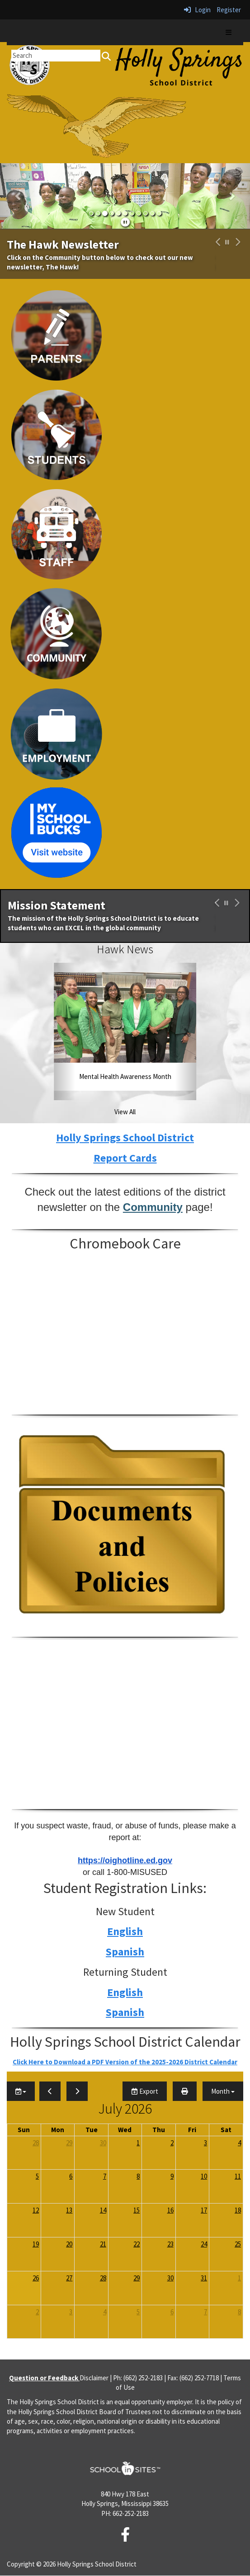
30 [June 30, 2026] (103, 2142)
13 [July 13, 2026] (69, 2210)
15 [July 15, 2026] (136, 2210)
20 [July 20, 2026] (69, 2244)
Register (229, 9)
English (125, 1931)
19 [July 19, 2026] (36, 2244)
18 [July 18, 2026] (238, 2210)
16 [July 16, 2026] (170, 2210)
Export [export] (144, 2091)
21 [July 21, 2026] (103, 2244)
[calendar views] (223, 2091)
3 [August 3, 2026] (70, 2312)
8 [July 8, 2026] (138, 2176)
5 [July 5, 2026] (37, 2176)
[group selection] (21, 2091)
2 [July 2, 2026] (172, 2142)
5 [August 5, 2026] (138, 2312)
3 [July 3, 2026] (205, 2142)
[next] (77, 2091)
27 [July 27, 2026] (69, 2278)
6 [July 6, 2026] (70, 2176)
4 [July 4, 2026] (239, 2142)
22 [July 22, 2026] (136, 2244)
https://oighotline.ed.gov (125, 1860)
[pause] (125, 222)
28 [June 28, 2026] (36, 2142)
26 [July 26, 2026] (36, 2278)
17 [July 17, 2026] (204, 2210)
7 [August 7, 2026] (205, 2312)
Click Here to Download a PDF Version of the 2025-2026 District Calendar (125, 2062)
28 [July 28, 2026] (103, 2278)
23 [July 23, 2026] (170, 2244)
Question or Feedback (44, 2377)
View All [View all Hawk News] (125, 1111)
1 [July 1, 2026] (138, 2142)
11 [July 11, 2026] (238, 2176)
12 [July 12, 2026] (36, 2210)
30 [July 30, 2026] (170, 2278)
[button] (19, 196)
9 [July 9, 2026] (172, 2176)
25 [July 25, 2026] (238, 2244)
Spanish (125, 1952)
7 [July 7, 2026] (104, 2176)
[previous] (50, 2091)
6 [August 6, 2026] (172, 2312)
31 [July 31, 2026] (204, 2278)
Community (153, 1207)
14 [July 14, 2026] (103, 2210)
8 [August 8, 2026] (239, 2312)
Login (197, 9)
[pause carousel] (227, 242)
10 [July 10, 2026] (204, 2176)
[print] (185, 2091)
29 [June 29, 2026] (69, 2142)
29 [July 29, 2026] (136, 2278)
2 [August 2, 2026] (37, 2312)
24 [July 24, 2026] (204, 2244)
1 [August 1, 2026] (239, 2278)
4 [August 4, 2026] (104, 2312)
